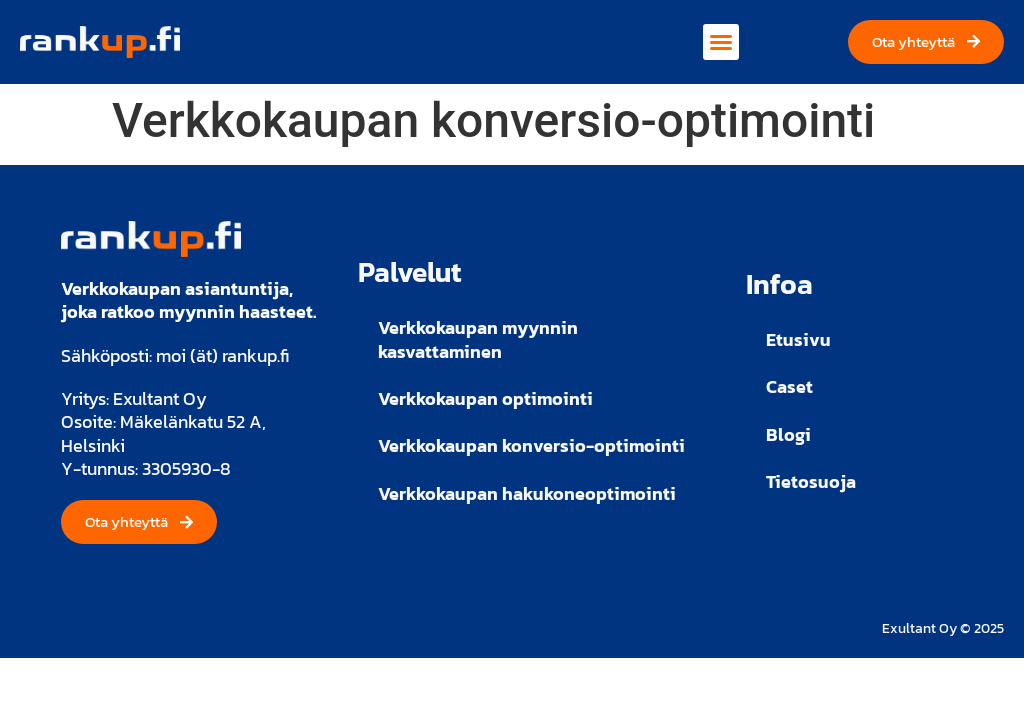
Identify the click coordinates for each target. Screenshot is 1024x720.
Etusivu (798, 339)
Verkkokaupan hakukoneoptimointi (527, 493)
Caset (789, 386)
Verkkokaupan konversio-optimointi (531, 445)
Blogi (788, 434)
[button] (721, 42)
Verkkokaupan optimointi (485, 398)
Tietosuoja (811, 481)
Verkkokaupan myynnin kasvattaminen (478, 339)
